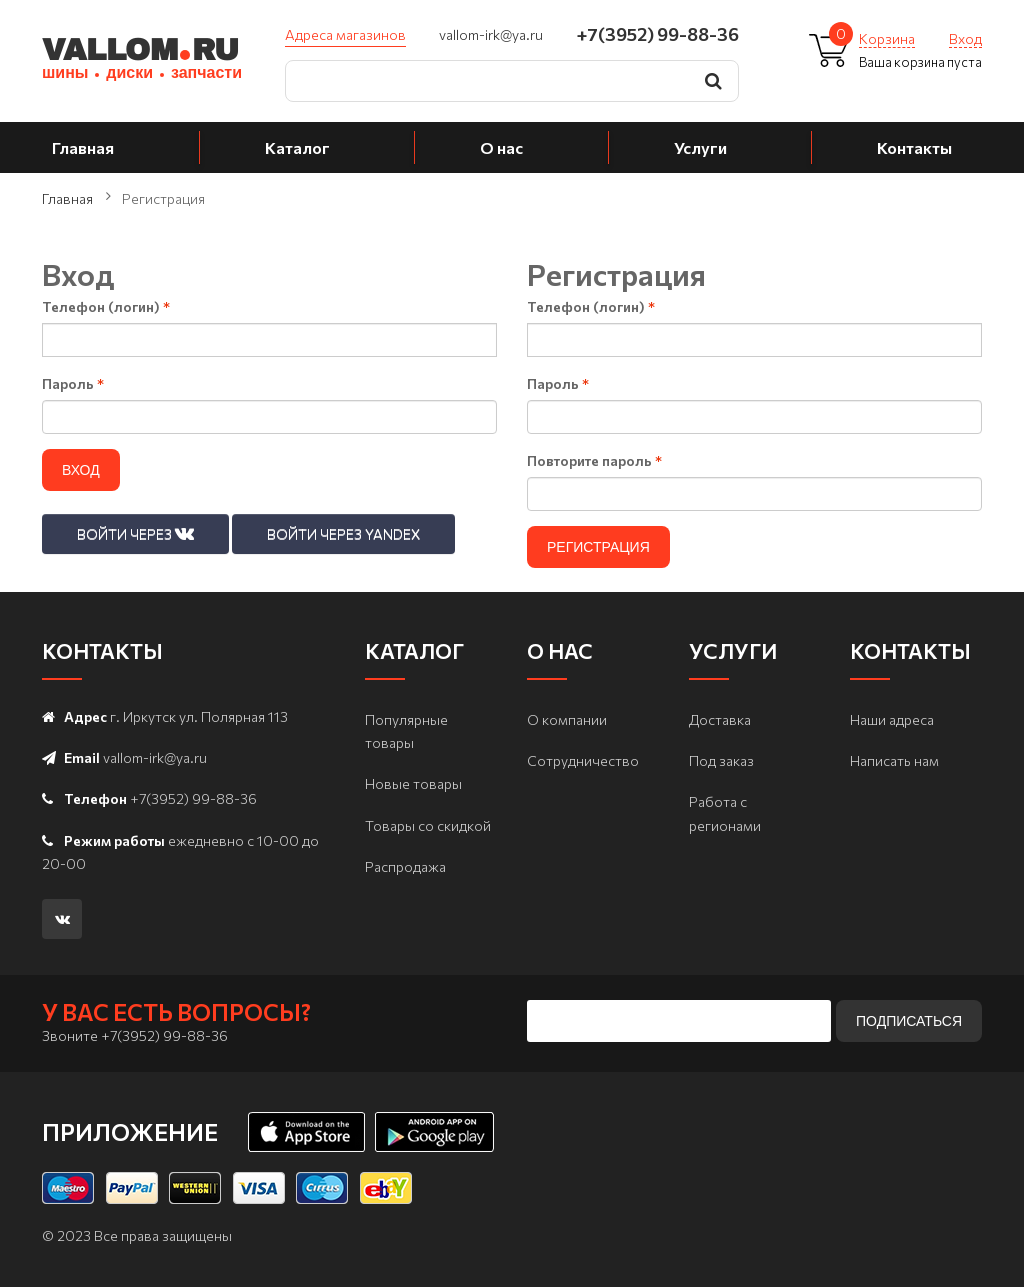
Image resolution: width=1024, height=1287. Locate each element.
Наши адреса (892, 719)
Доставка (720, 719)
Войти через (135, 533)
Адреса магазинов (345, 34)
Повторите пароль (594, 460)
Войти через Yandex (343, 533)
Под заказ (721, 760)
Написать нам (894, 760)
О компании (567, 719)
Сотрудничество (583, 760)
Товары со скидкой (428, 825)
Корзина (887, 38)
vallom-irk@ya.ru (491, 34)
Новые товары (413, 783)
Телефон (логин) (106, 306)
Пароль (73, 383)
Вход (965, 38)
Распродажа (405, 866)
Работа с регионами (725, 813)
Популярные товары (406, 731)
